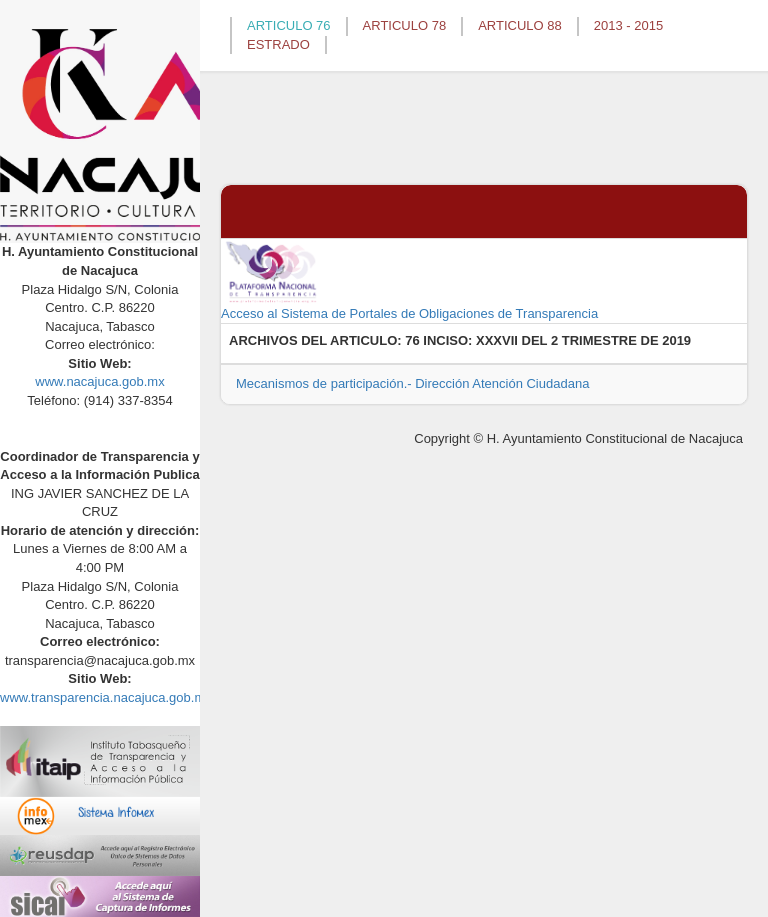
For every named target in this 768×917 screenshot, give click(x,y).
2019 (676, 340)
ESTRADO (278, 44)
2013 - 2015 (628, 25)
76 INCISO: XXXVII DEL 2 (481, 340)
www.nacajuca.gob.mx (99, 381)
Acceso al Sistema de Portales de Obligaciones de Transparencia (409, 280)
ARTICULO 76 (289, 25)
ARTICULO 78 (405, 25)
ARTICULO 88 (520, 25)
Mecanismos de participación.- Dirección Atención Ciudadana (412, 383)
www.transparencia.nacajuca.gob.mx (106, 697)
